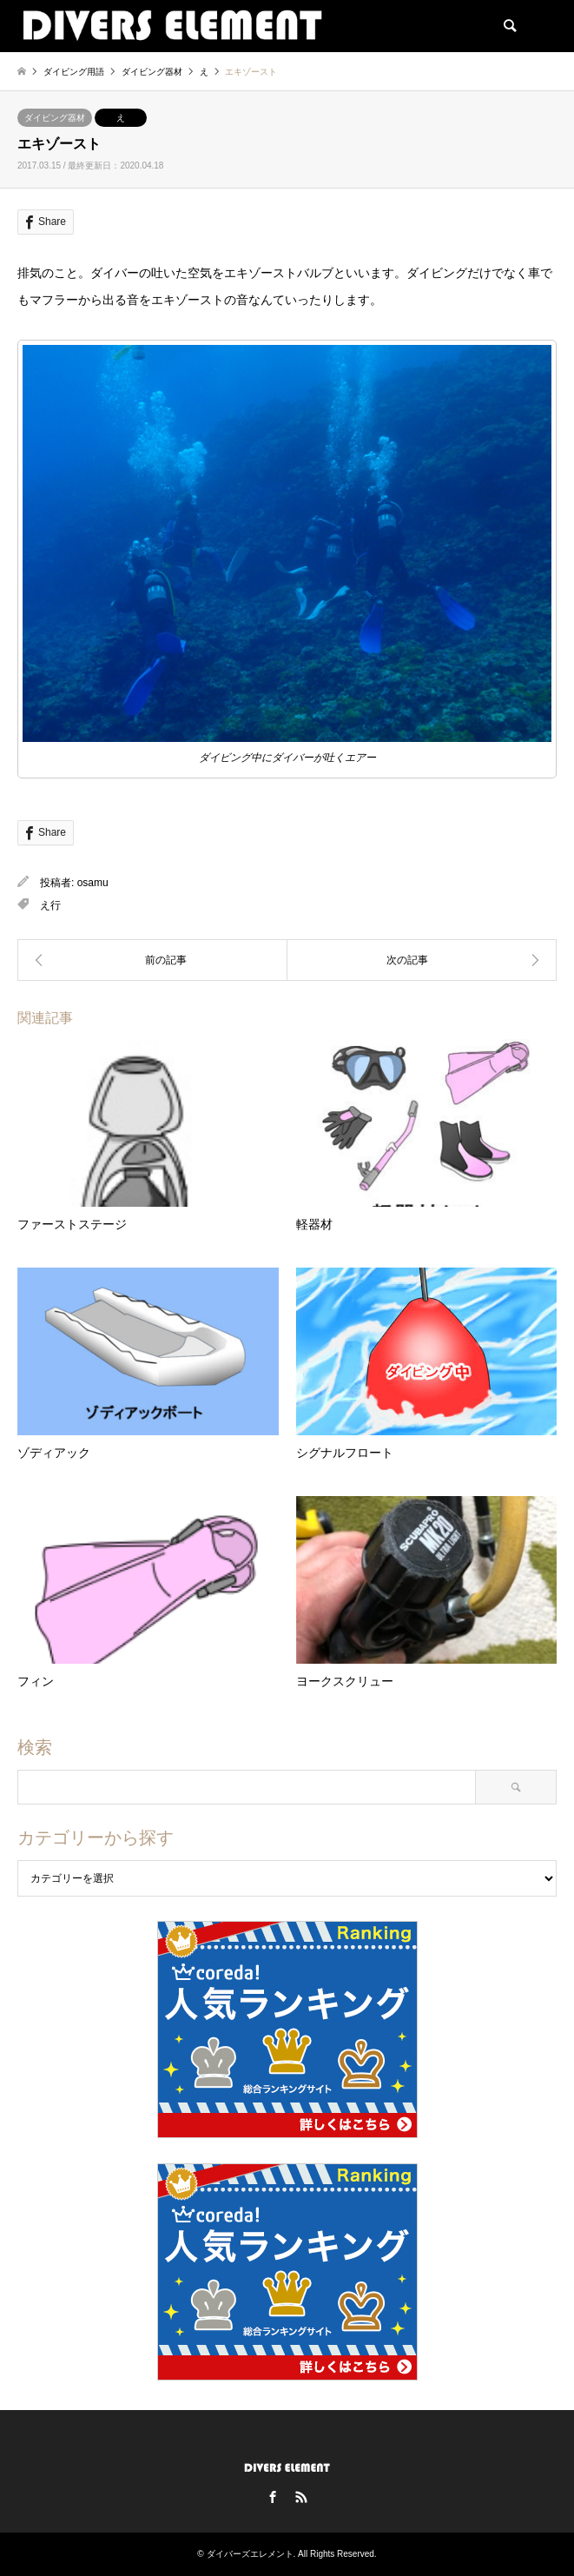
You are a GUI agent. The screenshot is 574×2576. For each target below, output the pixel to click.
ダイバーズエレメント (250, 2554)
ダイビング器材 (54, 118)
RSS (301, 2497)
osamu (93, 883)
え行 (50, 905)
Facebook (273, 2497)
